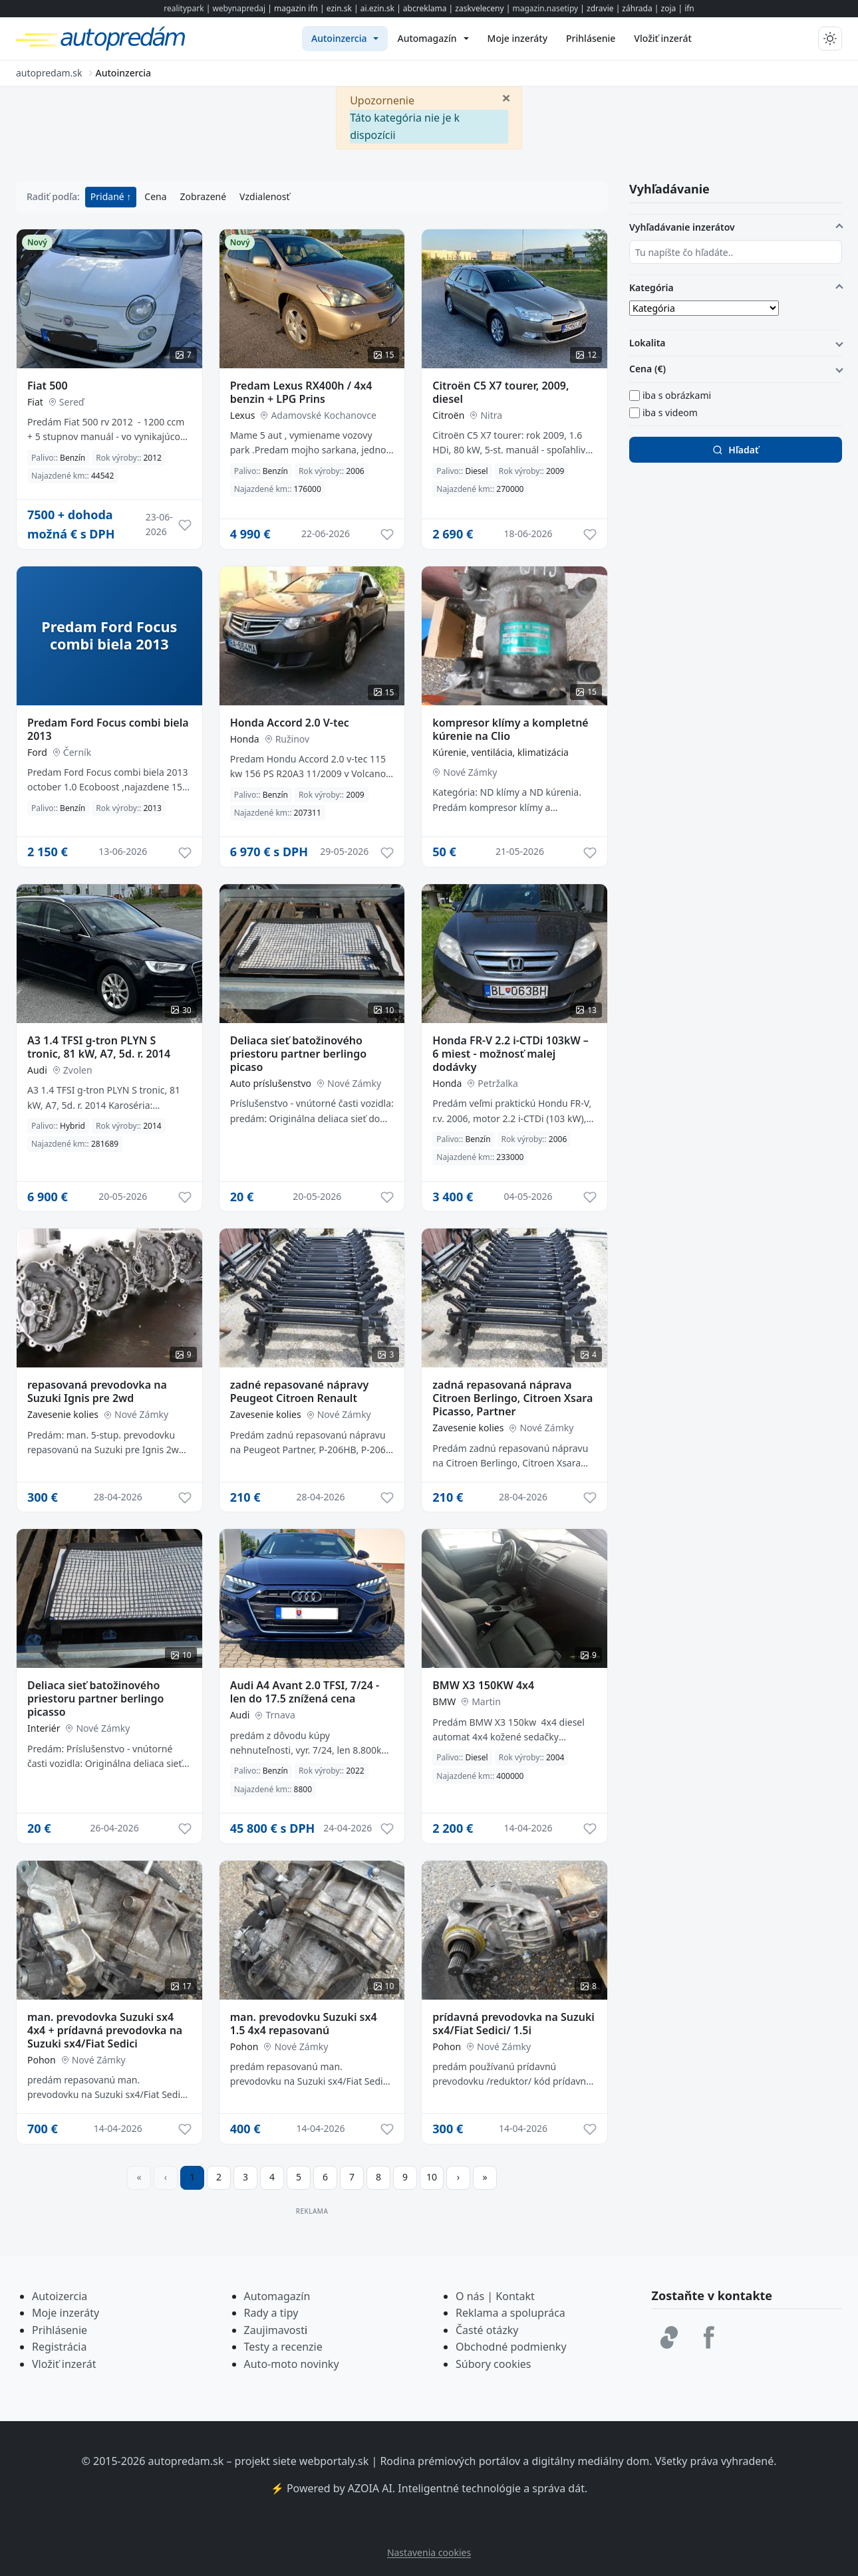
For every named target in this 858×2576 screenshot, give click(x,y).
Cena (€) (647, 368)
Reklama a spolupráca (510, 2312)
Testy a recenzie (283, 2346)
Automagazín (277, 2296)
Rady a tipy (271, 2312)
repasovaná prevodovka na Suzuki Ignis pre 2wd (97, 1391)
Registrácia (59, 2346)
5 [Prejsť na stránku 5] (298, 2176)
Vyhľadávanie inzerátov (682, 227)
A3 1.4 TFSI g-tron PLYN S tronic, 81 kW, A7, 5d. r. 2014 (98, 1047)
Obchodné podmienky (511, 2346)
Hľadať (735, 449)
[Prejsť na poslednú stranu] (485, 2178)
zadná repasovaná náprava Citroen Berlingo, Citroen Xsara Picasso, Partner (512, 1398)
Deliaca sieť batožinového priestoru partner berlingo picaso (298, 1053)
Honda (244, 739)
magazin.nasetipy (545, 8)
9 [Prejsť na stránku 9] (405, 2176)
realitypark (184, 8)
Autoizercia (59, 2296)
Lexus (242, 415)
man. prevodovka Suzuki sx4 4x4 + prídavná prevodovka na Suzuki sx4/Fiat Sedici (104, 2030)
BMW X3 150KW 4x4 (483, 1685)
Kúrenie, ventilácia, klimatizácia (500, 752)
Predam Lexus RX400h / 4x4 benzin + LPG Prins (301, 392)
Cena (155, 196)
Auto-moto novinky (291, 2364)
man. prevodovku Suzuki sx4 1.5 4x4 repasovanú (303, 2024)
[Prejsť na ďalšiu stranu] (458, 2178)
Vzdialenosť (264, 196)
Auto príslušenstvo (270, 1083)
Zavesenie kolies (62, 1414)
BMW (444, 1701)
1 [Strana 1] (192, 2176)
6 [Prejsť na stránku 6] (325, 2176)
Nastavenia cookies (429, 2552)
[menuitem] (345, 38)
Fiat (35, 402)
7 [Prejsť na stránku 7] (352, 2176)
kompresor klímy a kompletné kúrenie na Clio (510, 729)
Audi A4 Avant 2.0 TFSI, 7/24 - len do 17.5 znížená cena (305, 1692)
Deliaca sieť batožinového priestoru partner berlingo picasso (95, 1698)
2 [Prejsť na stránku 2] (218, 2176)
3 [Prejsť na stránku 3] (245, 2176)
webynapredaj (238, 8)
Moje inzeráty (65, 2312)
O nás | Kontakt (495, 2296)
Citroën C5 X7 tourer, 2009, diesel (500, 392)
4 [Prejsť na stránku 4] (272, 2176)
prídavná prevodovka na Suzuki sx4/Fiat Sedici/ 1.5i (513, 2024)
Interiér (43, 1728)
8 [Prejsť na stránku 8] (378, 2176)
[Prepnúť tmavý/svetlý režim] (830, 39)
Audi (37, 1070)
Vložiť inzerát (64, 2364)
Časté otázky (487, 2330)
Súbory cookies (493, 2364)
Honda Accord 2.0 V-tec (289, 722)
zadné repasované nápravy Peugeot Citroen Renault (299, 1391)
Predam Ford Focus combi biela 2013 (108, 729)
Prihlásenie (59, 2330)
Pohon (41, 2059)
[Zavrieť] (506, 97)
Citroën (448, 415)
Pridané (108, 196)
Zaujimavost (274, 2330)
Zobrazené (203, 196)
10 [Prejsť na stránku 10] (431, 2176)
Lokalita (647, 342)
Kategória (651, 287)
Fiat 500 (47, 385)
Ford (37, 752)
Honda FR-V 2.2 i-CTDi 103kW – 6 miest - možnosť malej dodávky (510, 1053)
